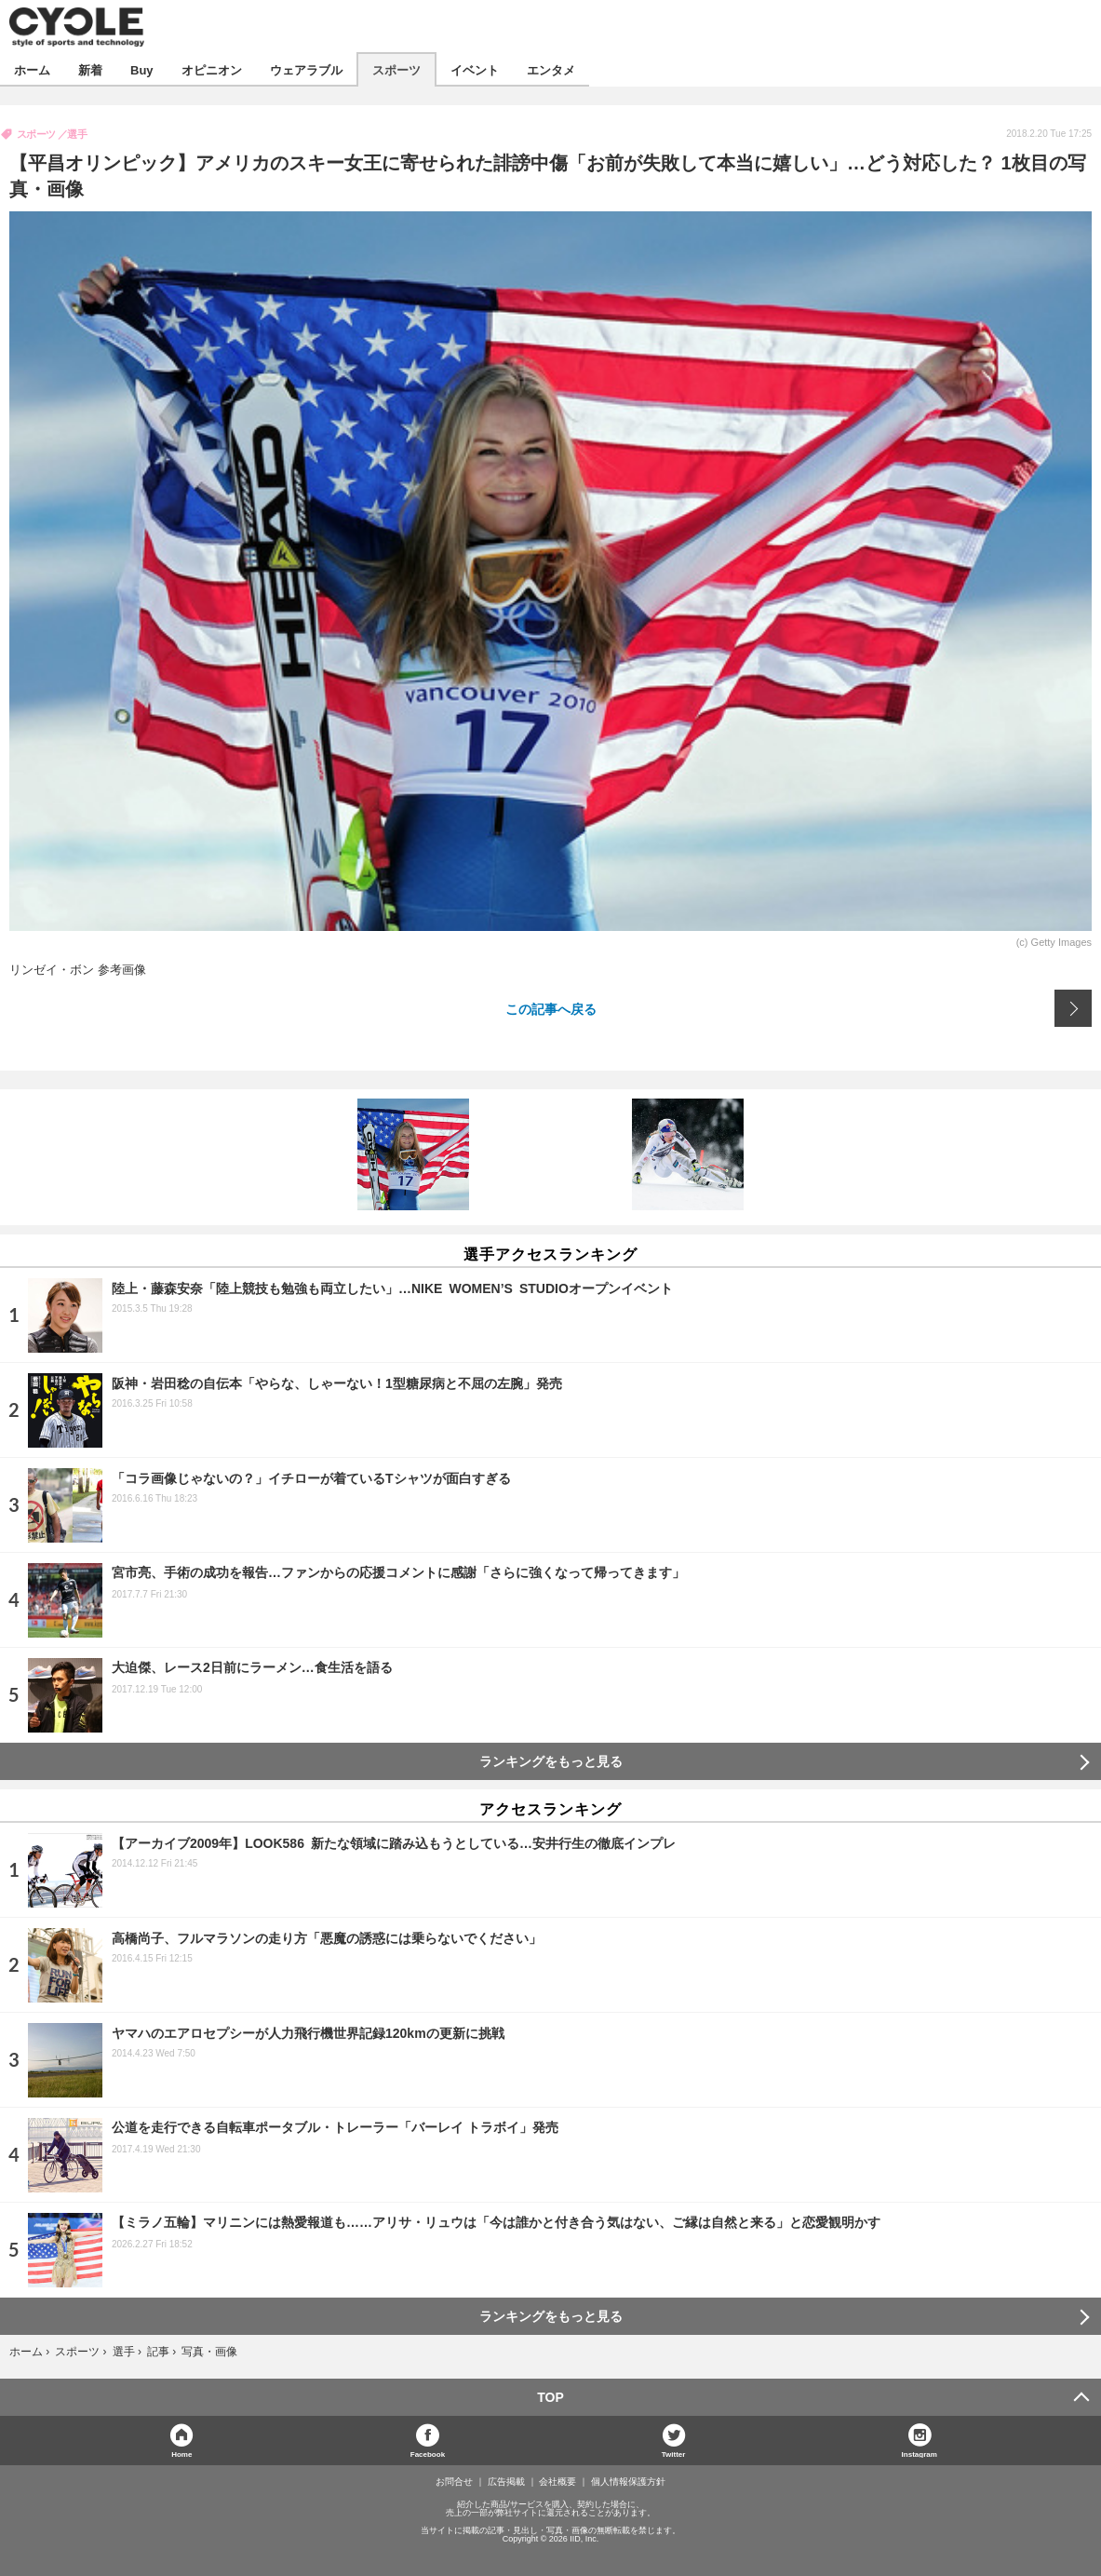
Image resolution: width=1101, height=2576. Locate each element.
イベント (474, 69)
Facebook (427, 2453)
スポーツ (396, 69)
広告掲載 (506, 2482)
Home (181, 2453)
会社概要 (557, 2482)
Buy (142, 69)
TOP (550, 2397)
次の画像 (1073, 1008)
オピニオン (211, 69)
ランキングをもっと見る (551, 1761)
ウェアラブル (306, 69)
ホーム (32, 69)
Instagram (919, 2453)
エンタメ (551, 69)
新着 (90, 69)
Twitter (674, 2453)
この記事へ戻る (551, 1008)
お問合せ (454, 2482)
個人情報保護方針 (628, 2482)
